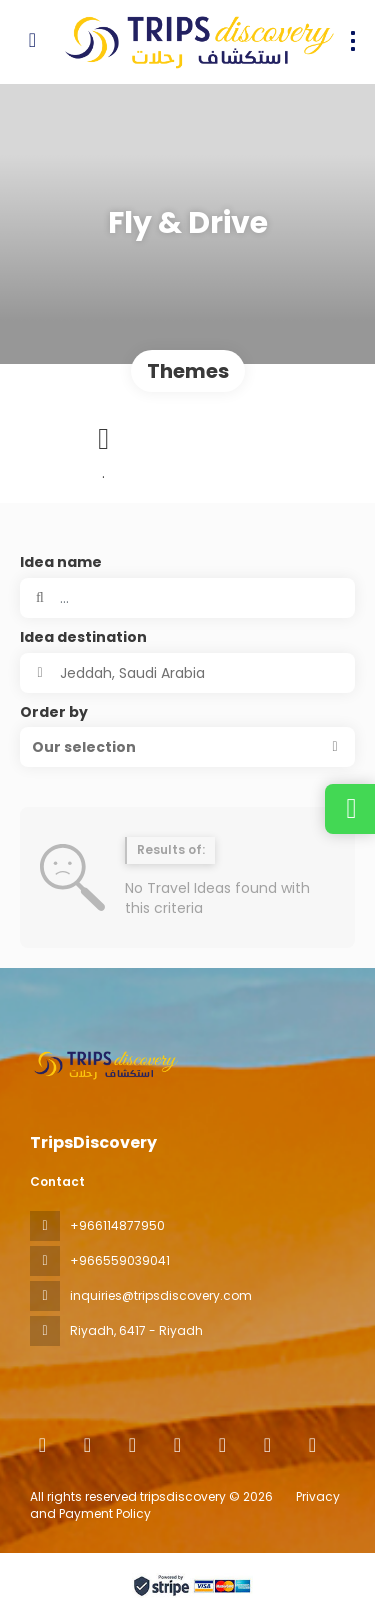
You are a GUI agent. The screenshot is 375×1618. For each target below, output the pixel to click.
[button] (187, 747)
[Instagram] (177, 1445)
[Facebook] (87, 1445)
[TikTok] (222, 1445)
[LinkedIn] (312, 1445)
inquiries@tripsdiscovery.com (161, 1295)
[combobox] (187, 673)
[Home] (42, 1445)
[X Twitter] (132, 1445)
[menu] (353, 41)
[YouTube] (267, 1445)
